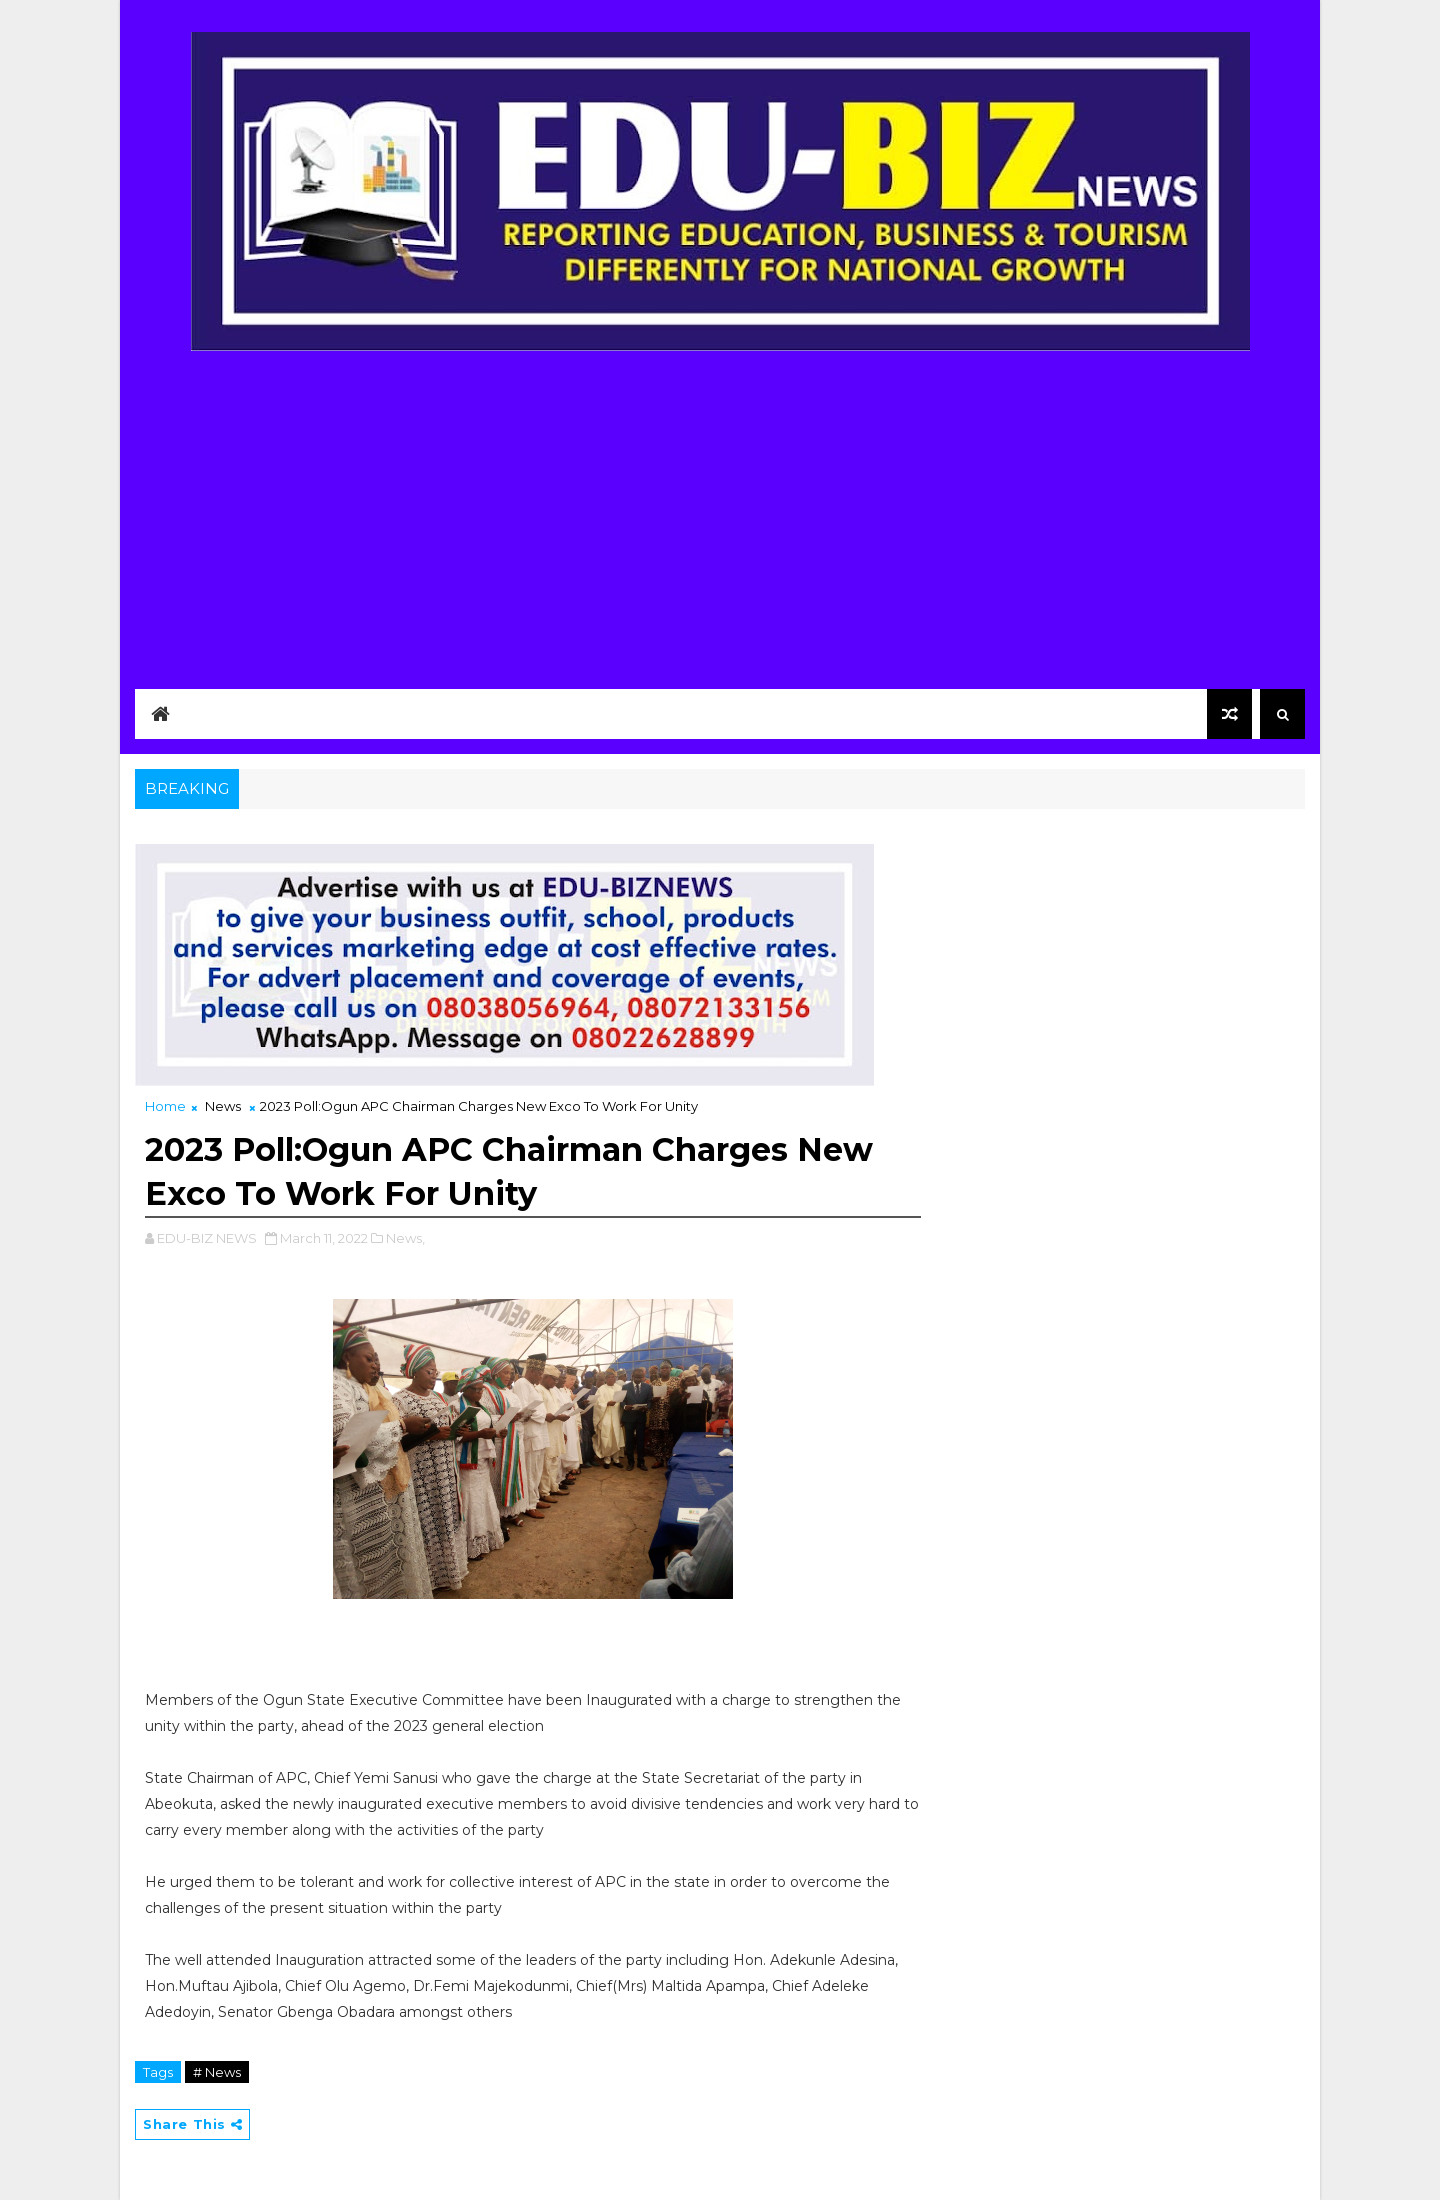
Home (165, 1106)
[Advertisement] (720, 507)
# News (217, 2072)
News (223, 1106)
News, (405, 1238)
